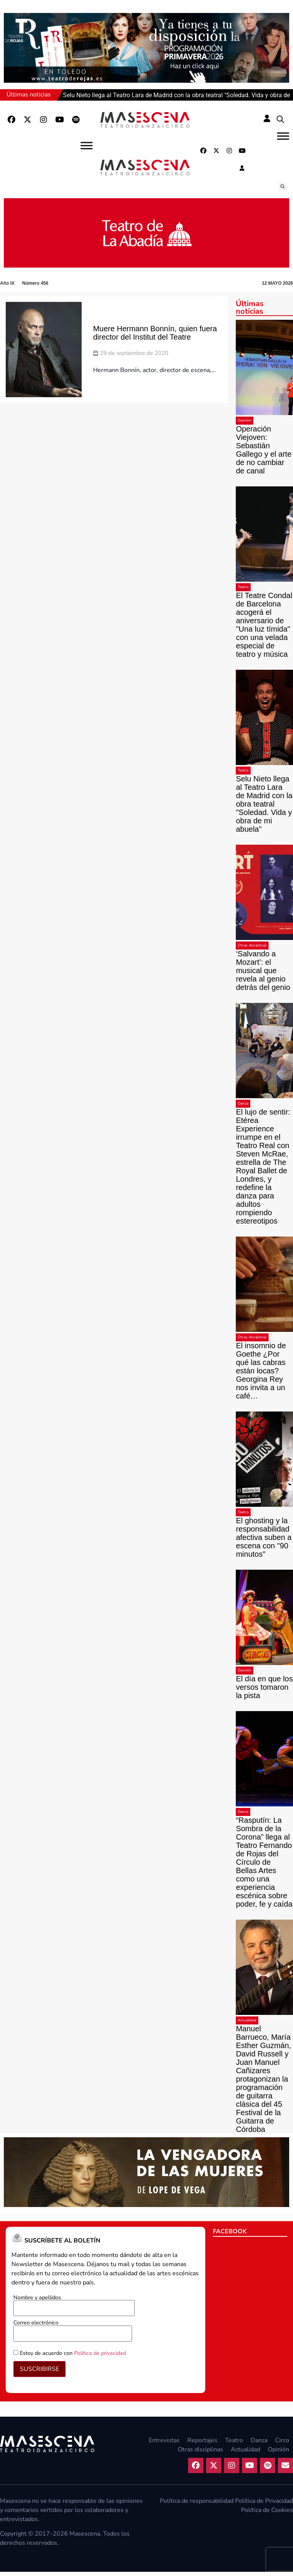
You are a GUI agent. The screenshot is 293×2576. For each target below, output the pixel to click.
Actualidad (247, 2024)
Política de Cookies (267, 2514)
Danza (243, 1107)
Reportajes (202, 2444)
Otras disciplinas (252, 949)
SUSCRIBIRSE (39, 2373)
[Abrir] (283, 136)
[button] (280, 119)
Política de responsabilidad (196, 2505)
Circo (282, 2444)
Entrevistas (164, 2444)
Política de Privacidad (264, 2505)
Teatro (243, 591)
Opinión (244, 424)
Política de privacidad (100, 2357)
